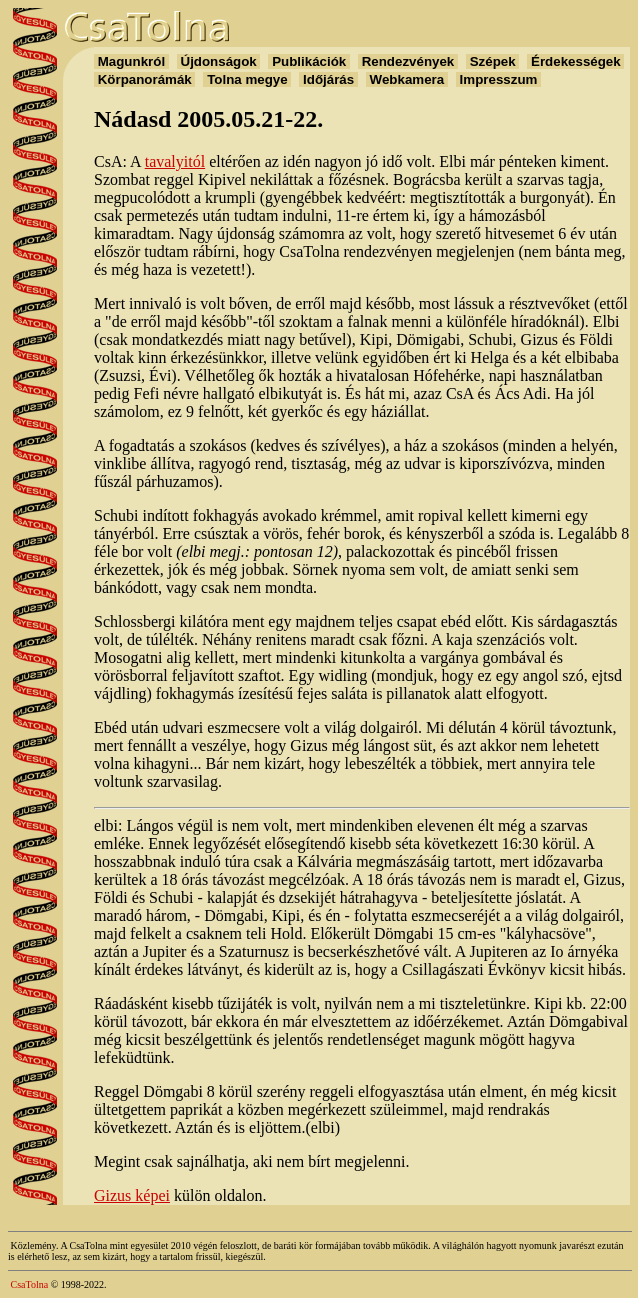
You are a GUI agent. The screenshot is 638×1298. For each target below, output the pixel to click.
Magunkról (131, 61)
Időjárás (328, 79)
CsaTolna (30, 1284)
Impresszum (498, 79)
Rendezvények (408, 61)
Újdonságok (219, 61)
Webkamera (407, 79)
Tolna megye (247, 79)
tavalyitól (175, 161)
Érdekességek (575, 61)
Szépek (492, 61)
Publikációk (308, 61)
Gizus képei (132, 1195)
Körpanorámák (144, 79)
